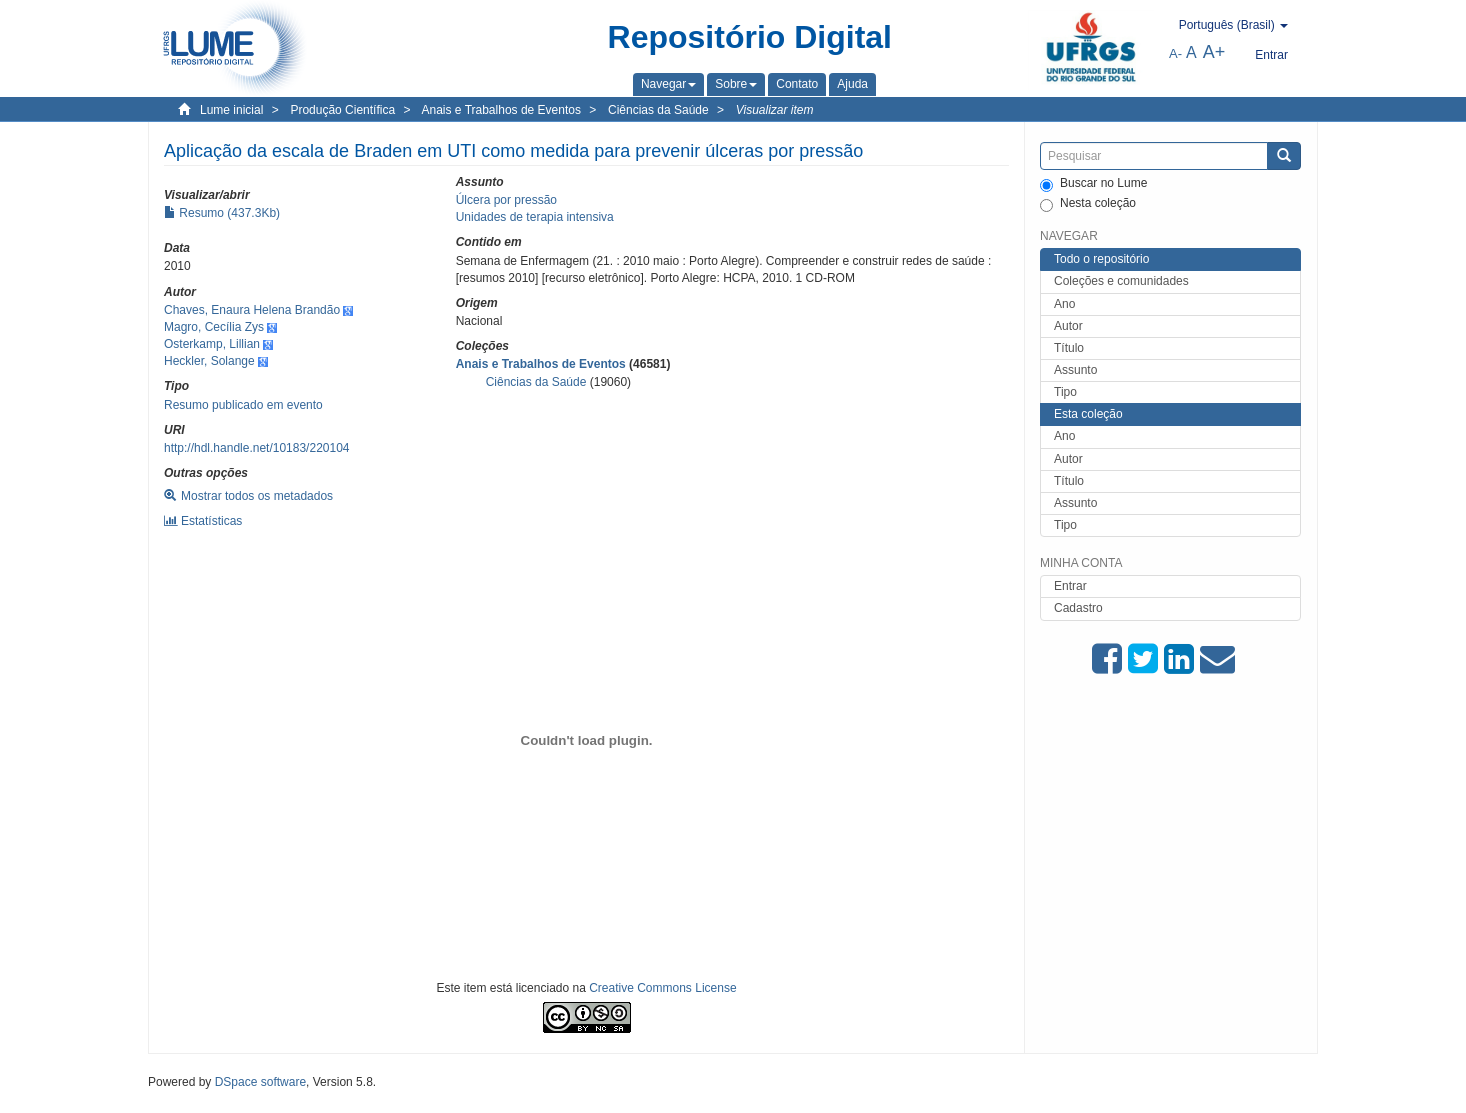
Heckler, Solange (209, 361)
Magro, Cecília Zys (214, 327)
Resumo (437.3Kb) (222, 213)
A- (1175, 53)
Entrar (1070, 586)
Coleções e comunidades (1121, 281)
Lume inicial (231, 110)
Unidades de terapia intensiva (535, 217)
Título (1069, 348)
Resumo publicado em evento (243, 405)
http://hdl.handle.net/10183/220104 (257, 448)
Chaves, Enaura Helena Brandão (252, 310)
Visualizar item (775, 110)
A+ (1214, 52)
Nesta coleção (1088, 204)
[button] (668, 84)
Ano (1064, 304)
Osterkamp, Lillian (212, 344)
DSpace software (260, 1082)
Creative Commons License (662, 988)
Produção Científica (342, 110)
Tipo (1065, 392)
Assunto (1075, 370)
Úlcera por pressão (506, 200)
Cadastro (1078, 608)
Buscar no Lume (1093, 184)
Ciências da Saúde (658, 110)
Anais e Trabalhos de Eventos (501, 110)
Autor (1068, 326)
